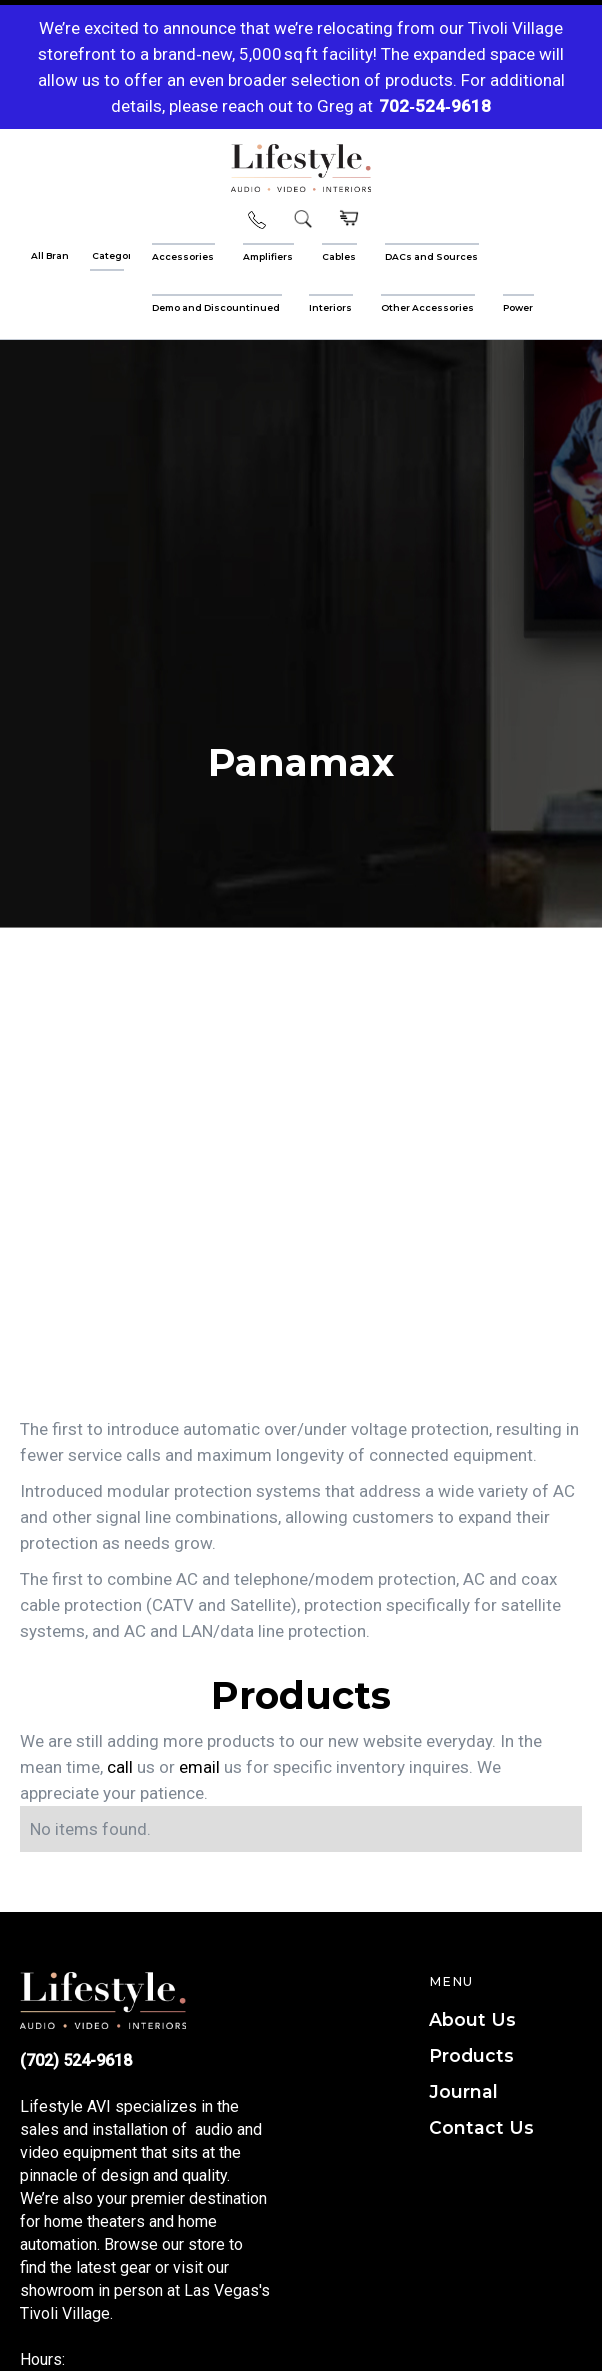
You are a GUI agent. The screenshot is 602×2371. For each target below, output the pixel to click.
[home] (301, 168)
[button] (347, 219)
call (120, 1767)
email (199, 1767)
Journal (463, 2091)
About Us (472, 2019)
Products (471, 2055)
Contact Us (481, 2127)
